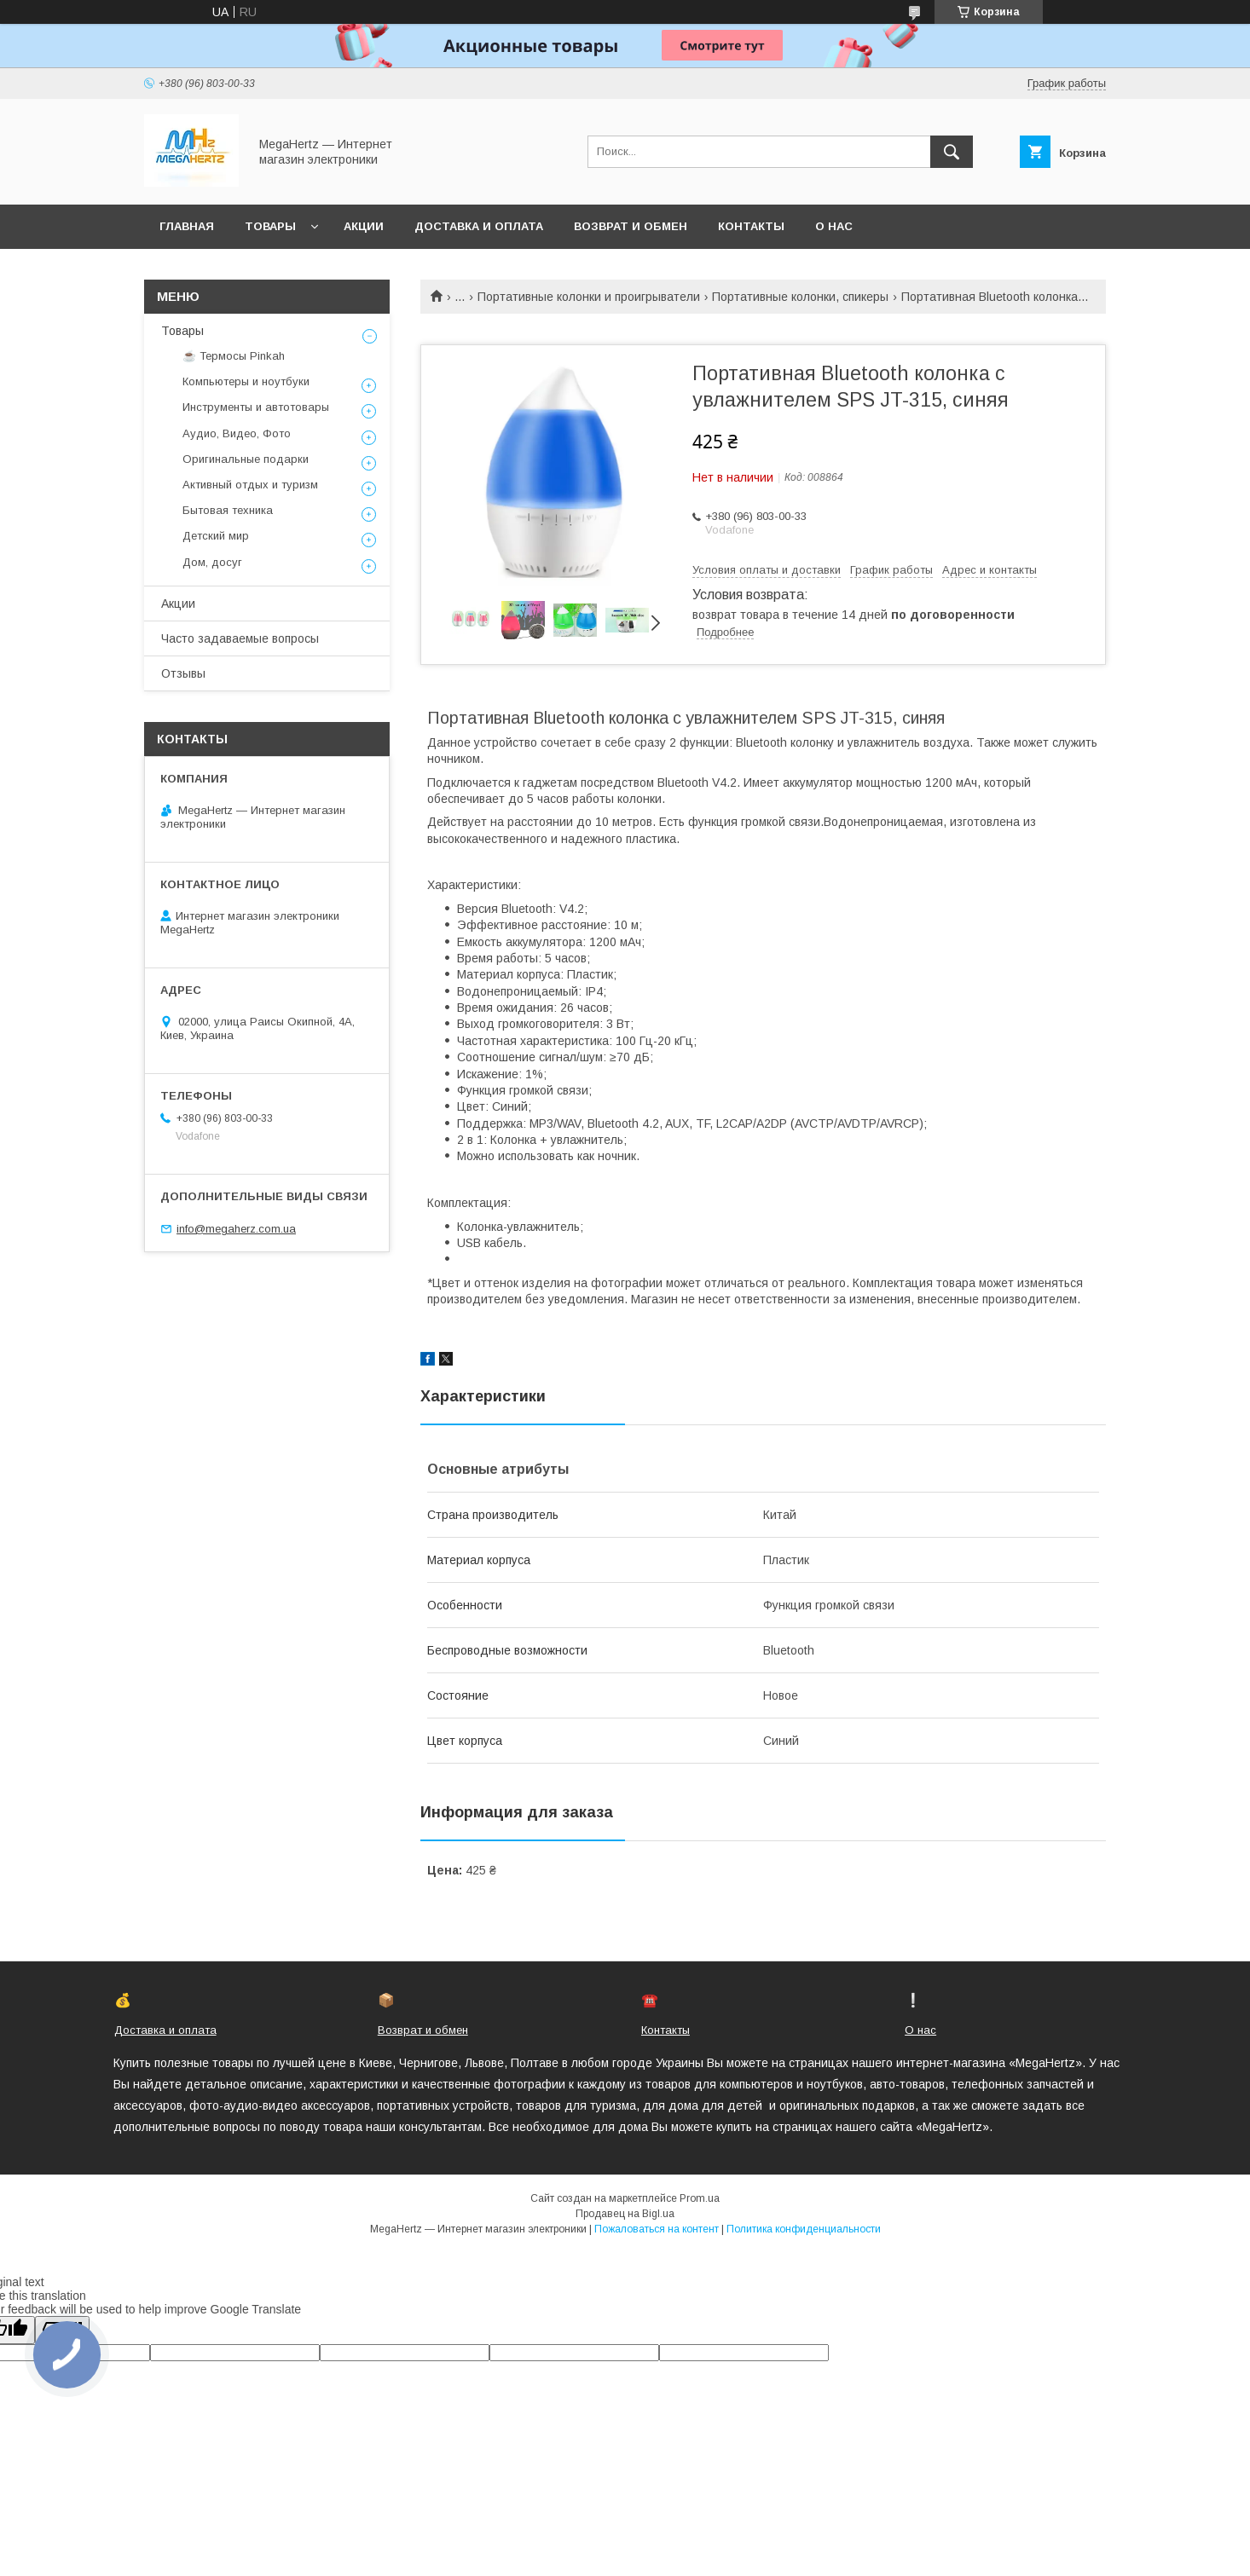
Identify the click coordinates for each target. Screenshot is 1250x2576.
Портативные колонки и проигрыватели (588, 296)
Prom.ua (700, 2198)
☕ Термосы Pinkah (233, 355)
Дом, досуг (212, 562)
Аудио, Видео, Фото (236, 433)
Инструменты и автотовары (255, 407)
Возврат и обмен (630, 226)
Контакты (751, 226)
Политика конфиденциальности (803, 2229)
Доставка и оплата (478, 226)
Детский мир (215, 535)
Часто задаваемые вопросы (240, 638)
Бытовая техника (227, 510)
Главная (186, 226)
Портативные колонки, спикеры (800, 296)
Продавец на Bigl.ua (625, 2214)
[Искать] (951, 152)
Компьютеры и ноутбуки (246, 381)
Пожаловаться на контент (656, 2229)
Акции (364, 226)
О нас (834, 226)
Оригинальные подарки (245, 459)
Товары (270, 226)
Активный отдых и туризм (250, 484)
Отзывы (183, 673)
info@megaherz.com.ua (236, 1228)
